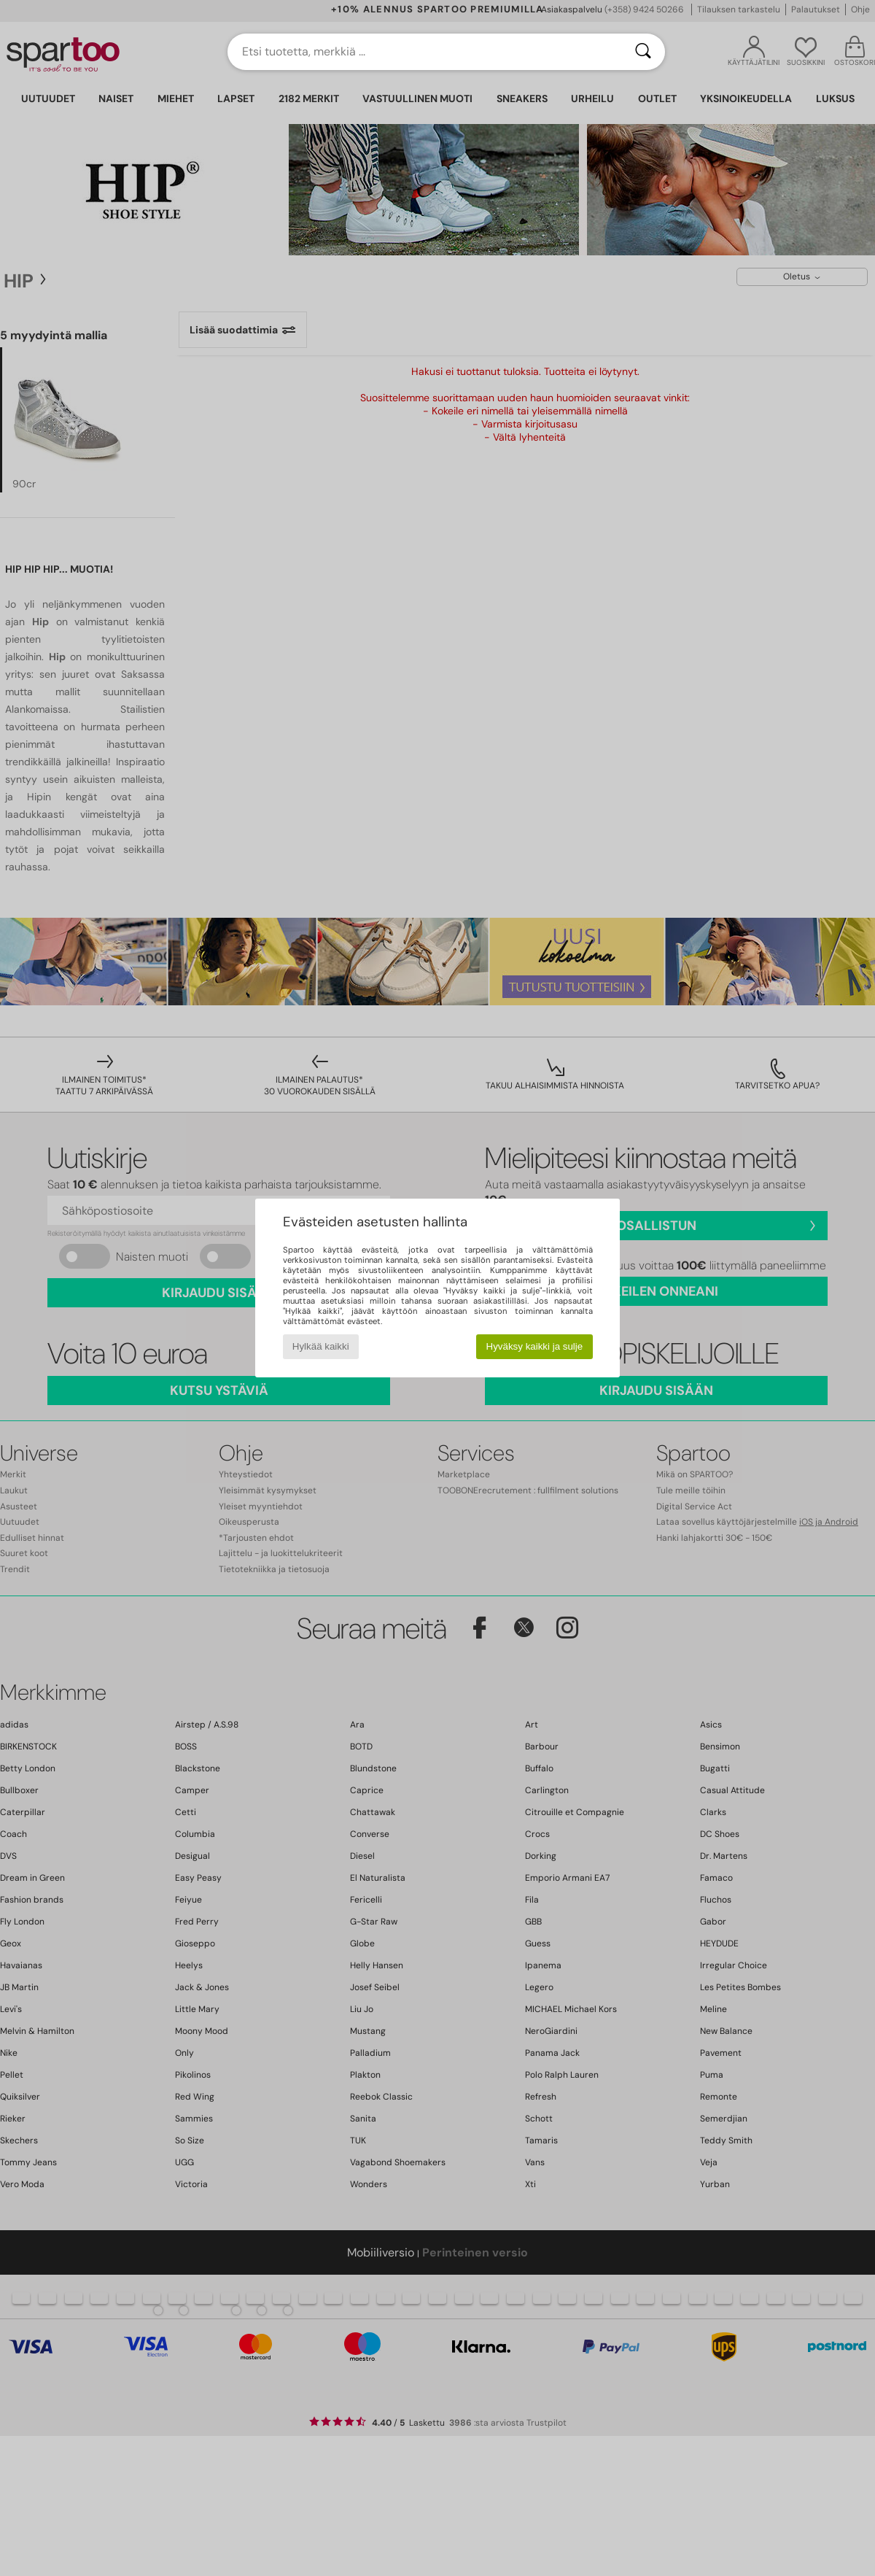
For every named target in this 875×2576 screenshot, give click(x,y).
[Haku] (643, 52)
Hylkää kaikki (320, 1346)
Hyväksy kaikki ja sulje (534, 1346)
